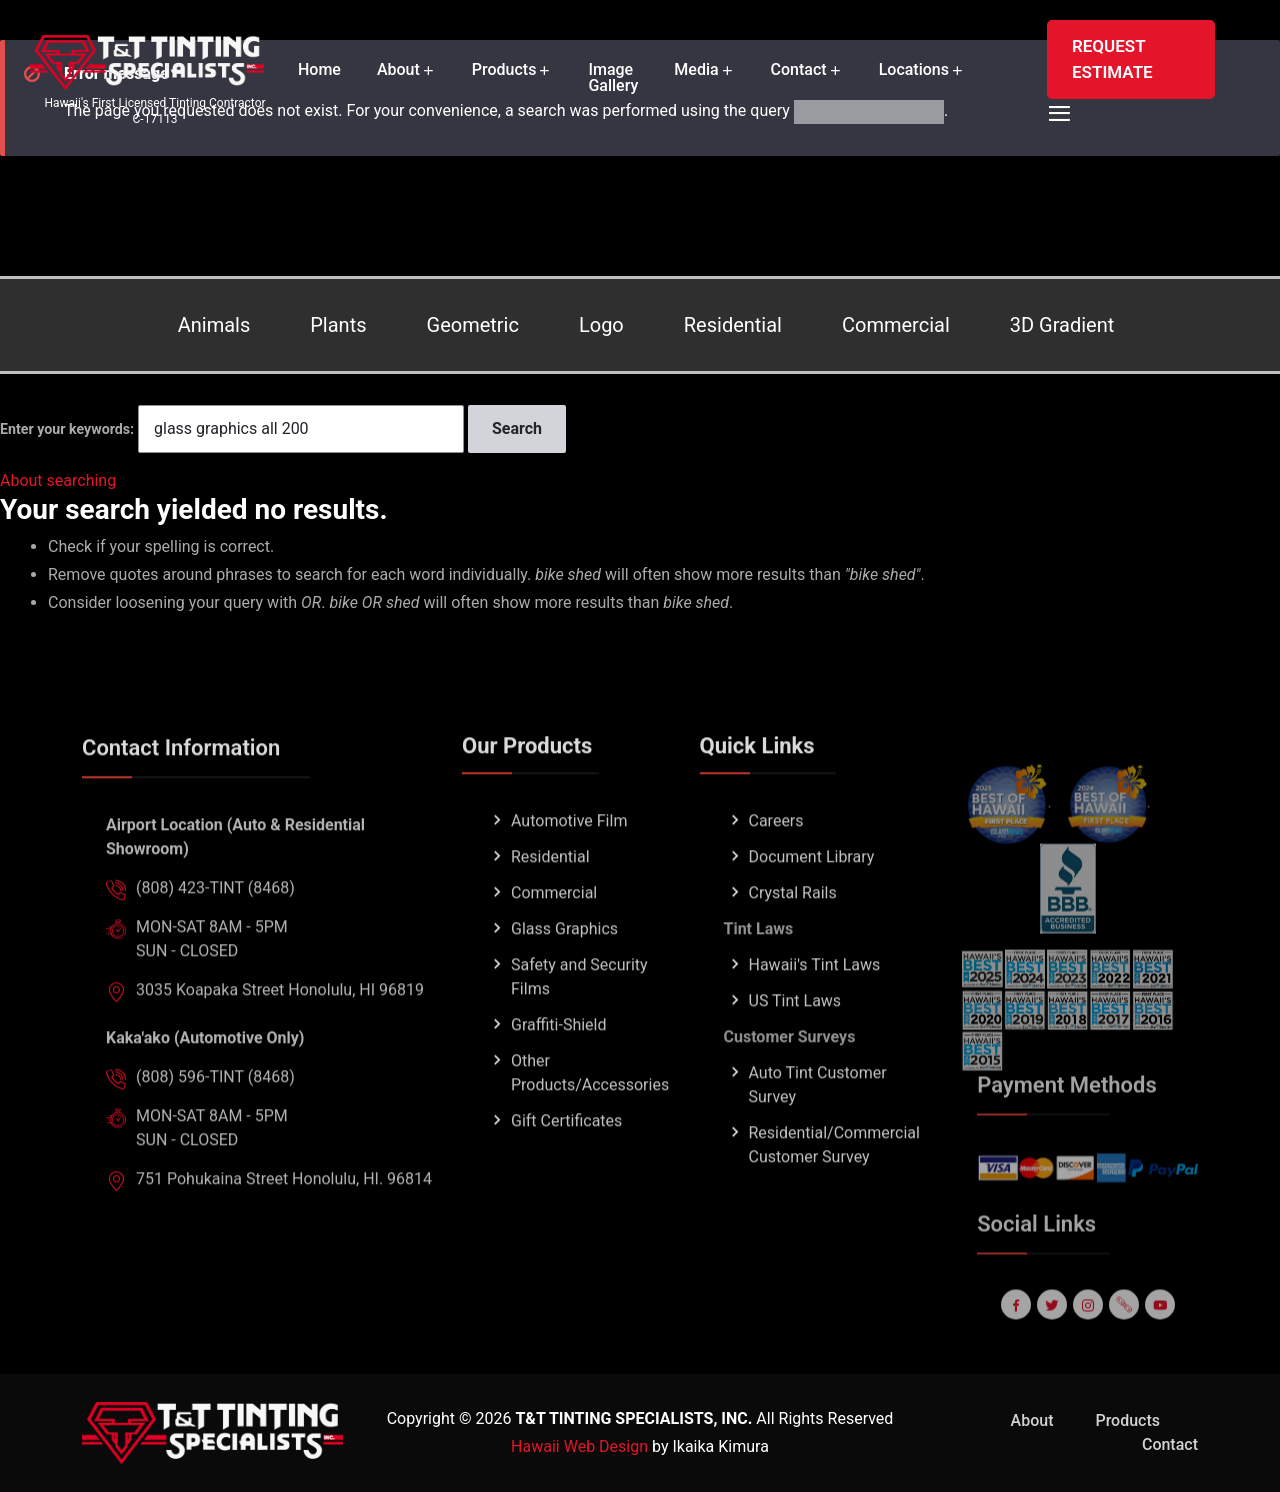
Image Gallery (613, 78)
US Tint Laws (795, 1036)
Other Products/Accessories (590, 1108)
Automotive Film (569, 856)
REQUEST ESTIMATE (1112, 59)
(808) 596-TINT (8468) (215, 1112)
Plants (338, 325)
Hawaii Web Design (579, 1446)
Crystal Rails (793, 928)
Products (504, 70)
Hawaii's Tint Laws (815, 1000)
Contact (799, 70)
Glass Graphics (564, 964)
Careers (776, 856)
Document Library (812, 892)
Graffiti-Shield (559, 1060)
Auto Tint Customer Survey (818, 1120)
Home (319, 70)
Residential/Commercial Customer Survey (834, 1180)
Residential (733, 325)
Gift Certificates (566, 1156)
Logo (601, 325)
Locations (914, 70)
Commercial (896, 325)
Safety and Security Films (579, 1012)
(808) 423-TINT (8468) (215, 923)
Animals (214, 325)
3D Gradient (1062, 325)
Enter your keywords (65, 429)
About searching (58, 480)
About (398, 70)
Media (696, 70)
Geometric (473, 325)
